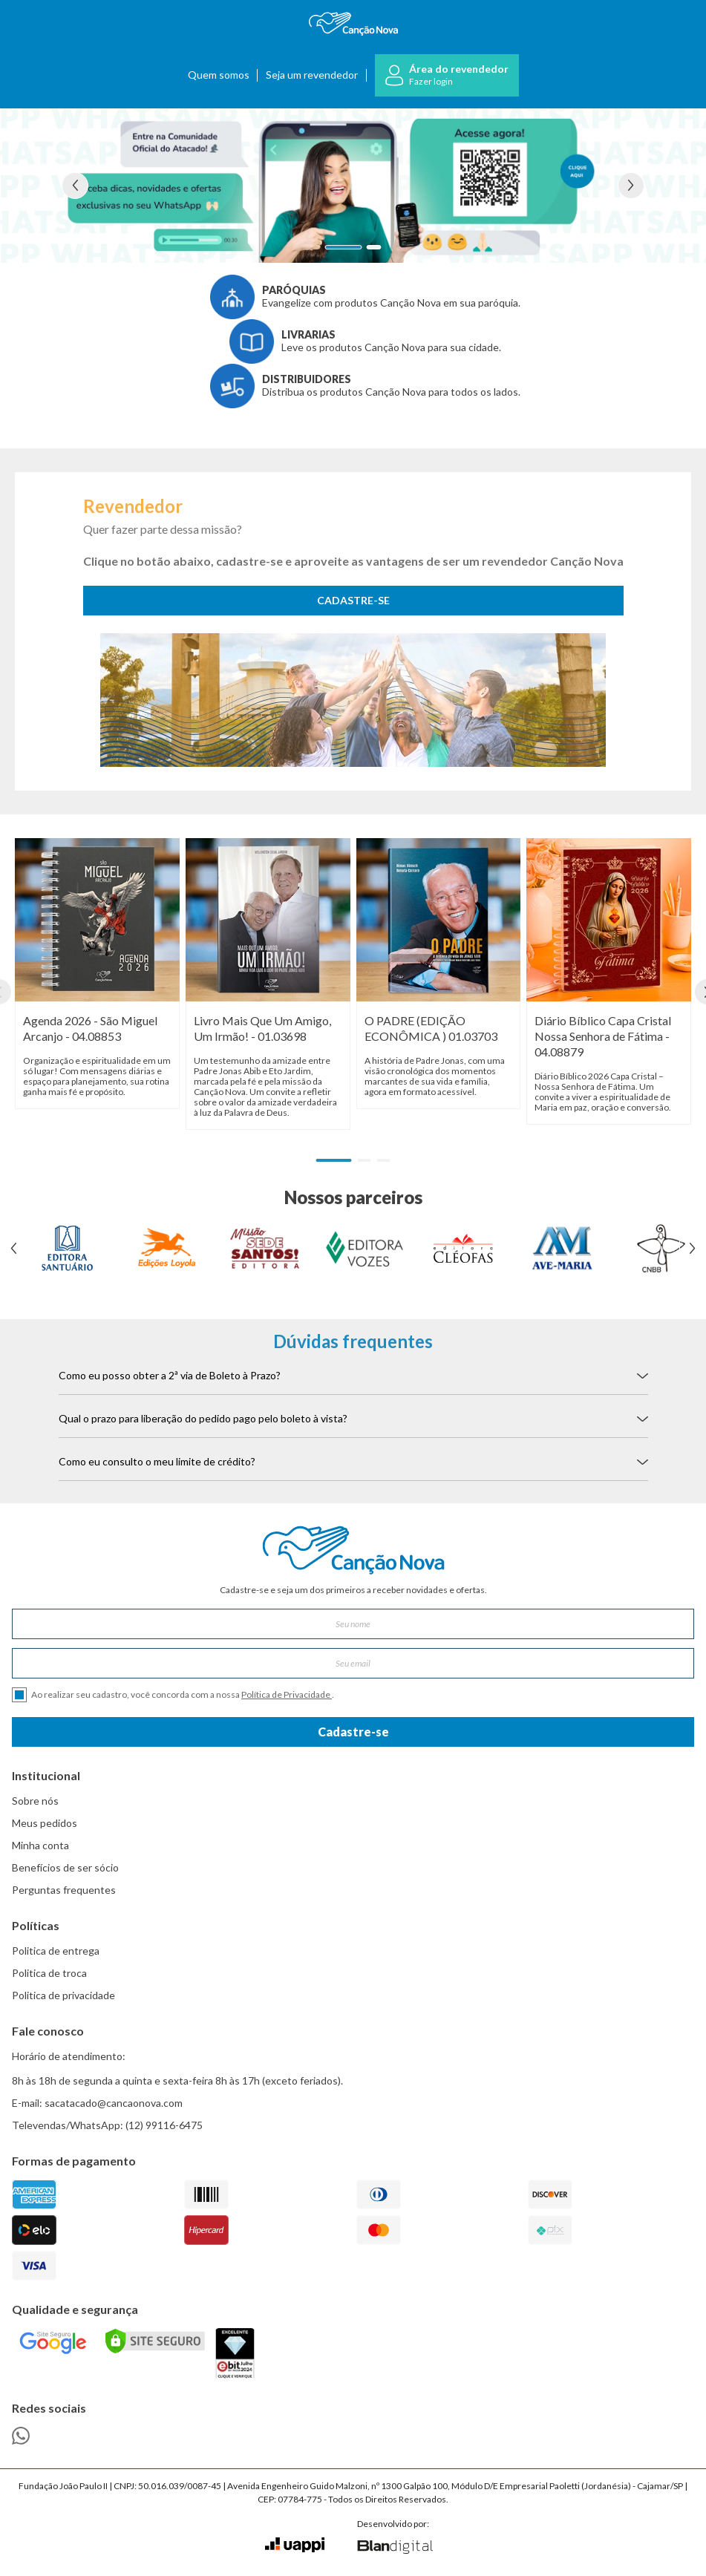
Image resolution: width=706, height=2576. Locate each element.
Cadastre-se (353, 1732)
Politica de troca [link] (49, 1973)
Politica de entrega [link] (55, 1950)
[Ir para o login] (447, 75)
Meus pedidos (44, 1823)
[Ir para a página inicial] (353, 24)
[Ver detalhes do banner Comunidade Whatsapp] (353, 185)
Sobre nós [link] (35, 1800)
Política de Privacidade (286, 1694)
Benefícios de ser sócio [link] (65, 1867)
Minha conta (40, 1845)
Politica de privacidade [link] (63, 1995)
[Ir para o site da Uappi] (294, 2545)
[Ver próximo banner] (631, 185)
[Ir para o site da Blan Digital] (394, 2547)
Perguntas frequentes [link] (64, 1889)
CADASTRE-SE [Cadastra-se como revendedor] (353, 600)
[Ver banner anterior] (75, 185)
